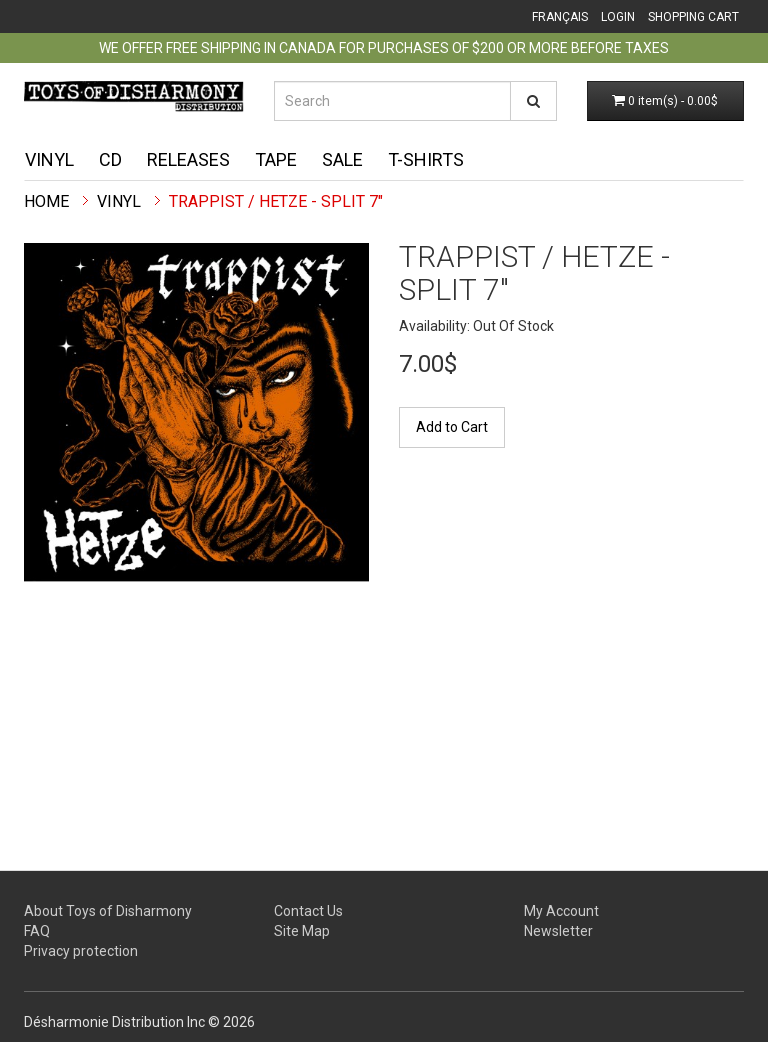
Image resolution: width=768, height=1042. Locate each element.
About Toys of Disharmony (108, 911)
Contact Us (308, 911)
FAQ (37, 931)
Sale (342, 159)
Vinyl (49, 159)
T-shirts (426, 159)
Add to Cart (452, 427)
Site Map (302, 931)
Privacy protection (81, 951)
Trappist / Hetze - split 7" (276, 201)
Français (560, 17)
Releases (188, 159)
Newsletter (558, 931)
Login (618, 17)
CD (110, 159)
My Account (561, 911)
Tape (276, 159)
